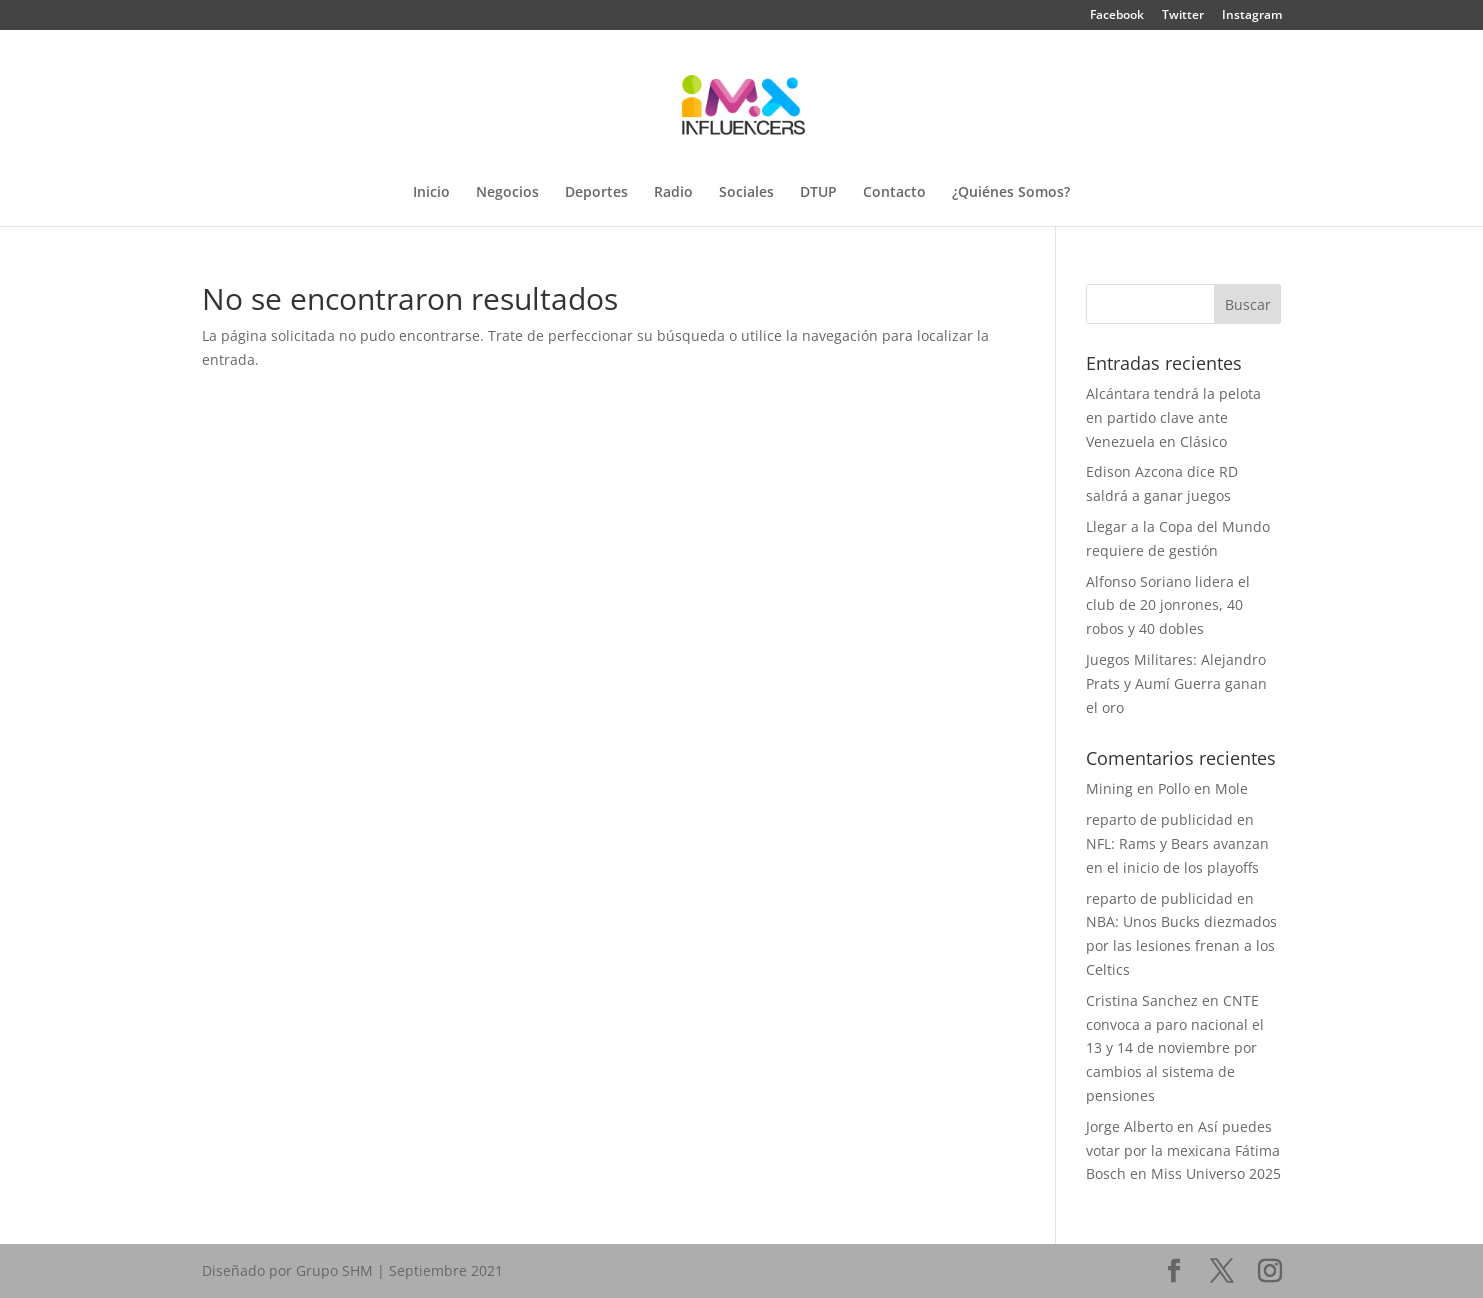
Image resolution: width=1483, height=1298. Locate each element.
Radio (673, 193)
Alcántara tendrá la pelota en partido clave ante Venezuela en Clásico (1173, 417)
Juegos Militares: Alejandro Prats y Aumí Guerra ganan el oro (1176, 683)
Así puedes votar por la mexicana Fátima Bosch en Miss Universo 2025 (1183, 1150)
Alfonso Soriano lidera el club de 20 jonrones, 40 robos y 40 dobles (1168, 605)
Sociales (746, 193)
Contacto (894, 193)
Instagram (1252, 16)
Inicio (431, 193)
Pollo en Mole (1203, 788)
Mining (1109, 788)
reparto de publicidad (1159, 819)
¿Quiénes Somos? (1011, 193)
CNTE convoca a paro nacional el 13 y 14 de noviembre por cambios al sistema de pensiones (1175, 1048)
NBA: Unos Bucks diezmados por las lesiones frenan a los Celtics (1181, 945)
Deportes (596, 193)
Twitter (1183, 16)
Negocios (507, 193)
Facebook (1117, 16)
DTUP (818, 193)
